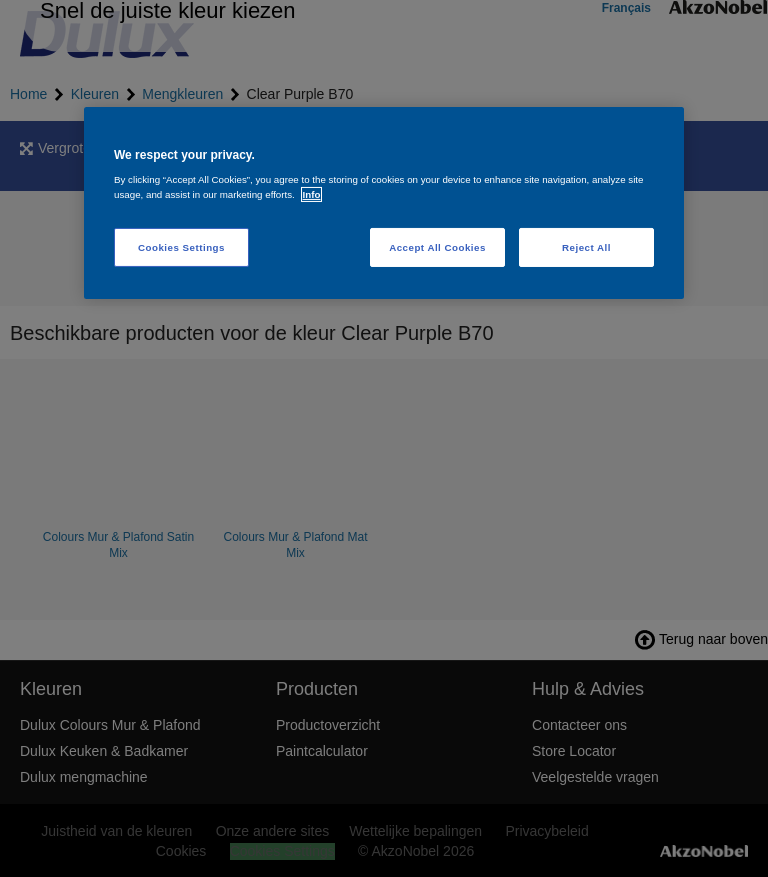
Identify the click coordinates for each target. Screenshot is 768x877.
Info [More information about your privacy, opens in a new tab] (312, 194)
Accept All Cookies (437, 247)
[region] (384, 202)
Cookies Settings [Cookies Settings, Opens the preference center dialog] (181, 247)
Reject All (586, 247)
